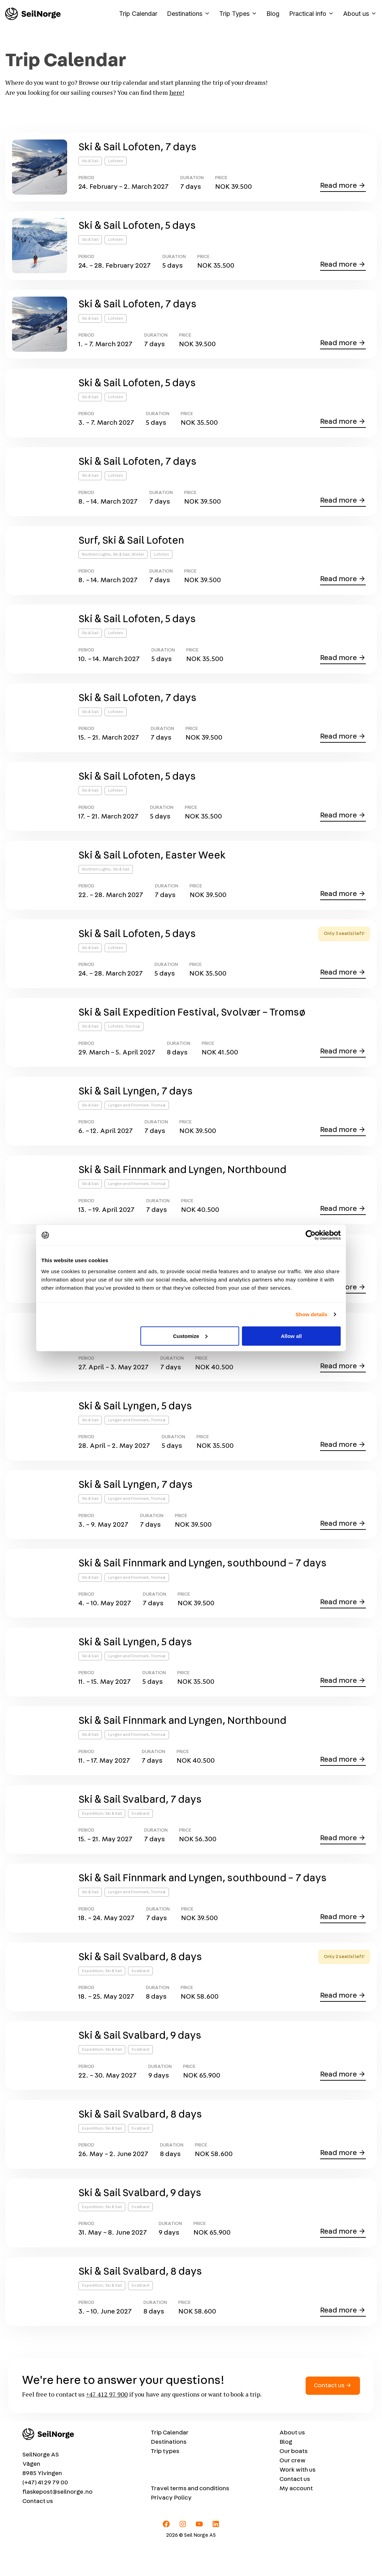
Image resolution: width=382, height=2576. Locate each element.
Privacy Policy (171, 2527)
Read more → (343, 186)
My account (296, 2518)
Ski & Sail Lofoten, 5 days (137, 226)
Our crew (292, 2490)
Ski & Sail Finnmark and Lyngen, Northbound (182, 1183)
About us (360, 14)
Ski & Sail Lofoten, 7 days (137, 147)
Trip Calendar (138, 13)
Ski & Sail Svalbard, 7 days (140, 1821)
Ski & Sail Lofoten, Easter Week (152, 864)
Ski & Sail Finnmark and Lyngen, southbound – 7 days (202, 1582)
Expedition (92, 1835)
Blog (272, 13)
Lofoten (115, 161)
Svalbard (140, 1835)
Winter (137, 559)
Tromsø (132, 1038)
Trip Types (240, 14)
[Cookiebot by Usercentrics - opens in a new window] (310, 1235)
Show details (312, 1314)
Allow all (291, 1336)
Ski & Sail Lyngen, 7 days (135, 1104)
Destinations (190, 14)
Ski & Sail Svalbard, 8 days (140, 1981)
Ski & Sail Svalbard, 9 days (139, 2061)
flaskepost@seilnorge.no (57, 2521)
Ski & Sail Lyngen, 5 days (135, 1423)
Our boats (293, 2481)
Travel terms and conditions (190, 2518)
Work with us (297, 2499)
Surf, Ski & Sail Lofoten (131, 545)
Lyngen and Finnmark (128, 1118)
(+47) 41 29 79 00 (45, 2512)
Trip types (165, 2481)
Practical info (313, 14)
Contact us (37, 2531)
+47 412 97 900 (107, 2423)
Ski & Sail (90, 161)
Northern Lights (96, 559)
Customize (190, 1336)
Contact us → (333, 2415)
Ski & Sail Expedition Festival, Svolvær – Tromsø (192, 1024)
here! (176, 92)
